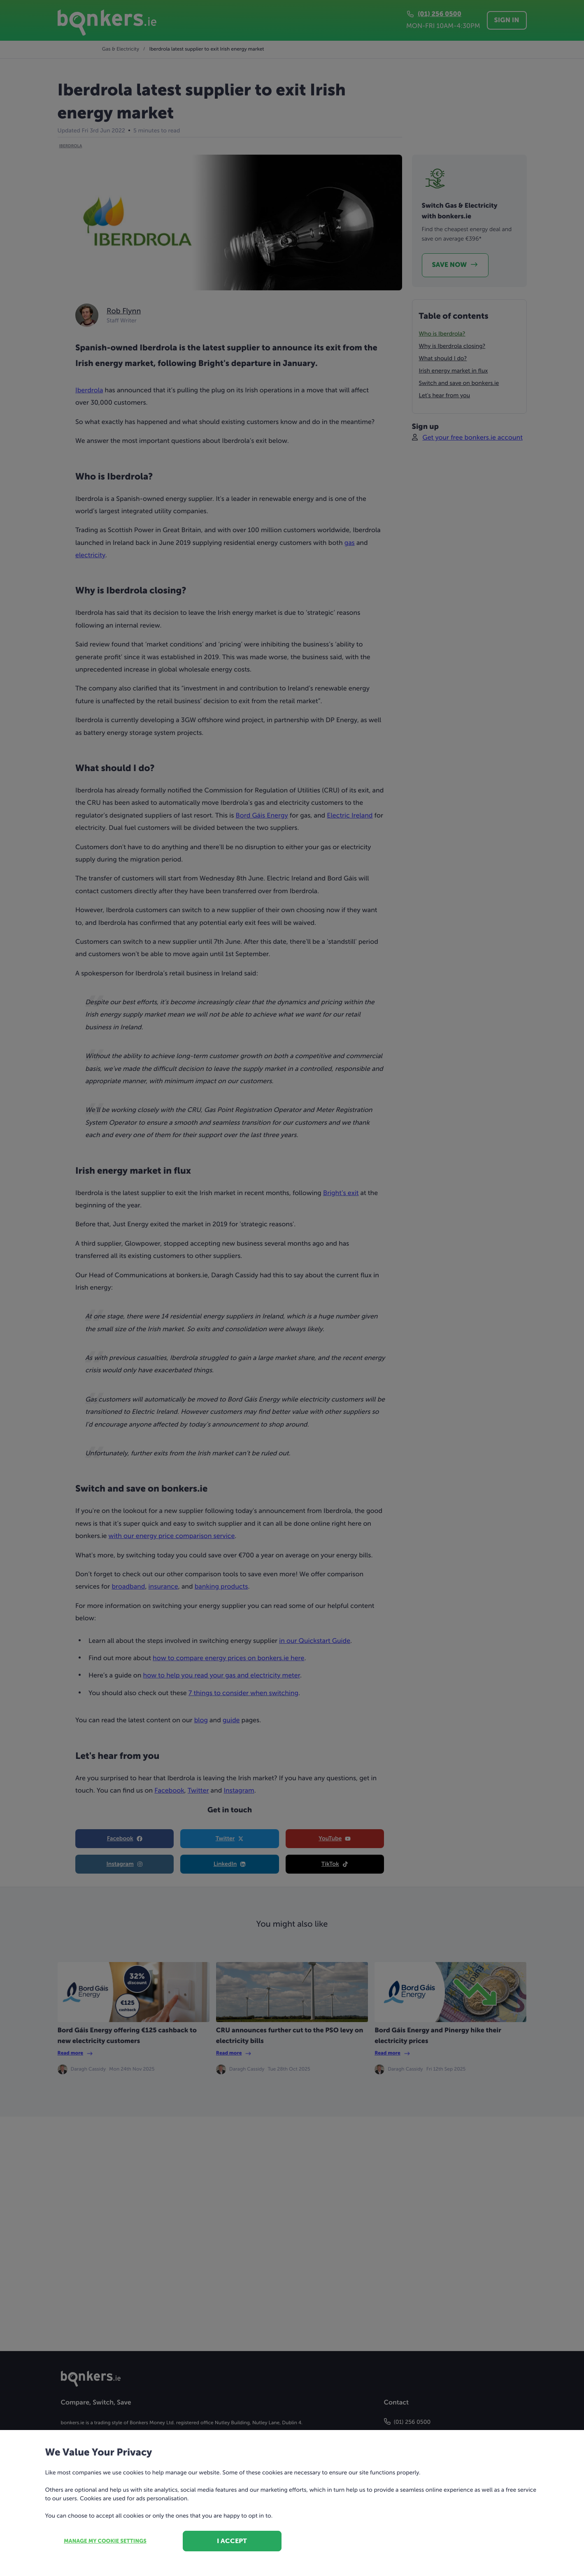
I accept (232, 2541)
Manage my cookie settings (105, 2541)
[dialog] (292, 1288)
